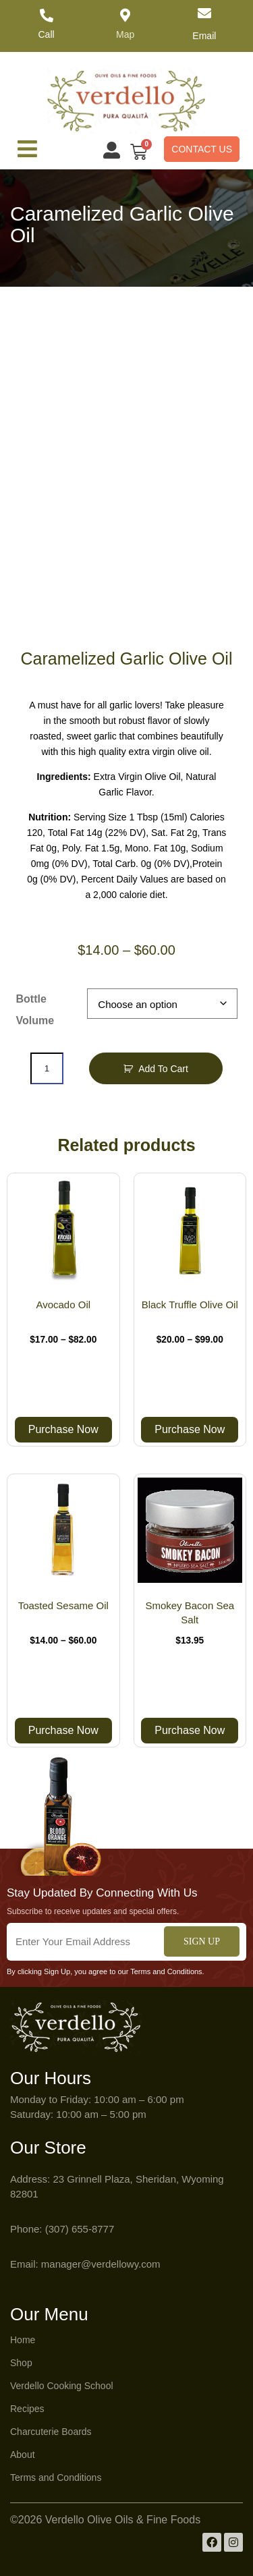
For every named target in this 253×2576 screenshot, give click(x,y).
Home (22, 2339)
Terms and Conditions (55, 2477)
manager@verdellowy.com (101, 2264)
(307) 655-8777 (80, 2229)
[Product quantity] (46, 1068)
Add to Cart (163, 1068)
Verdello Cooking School (61, 2385)
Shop (21, 2362)
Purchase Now (63, 1429)
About (22, 2454)
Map (125, 34)
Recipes (27, 2408)
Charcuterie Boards (51, 2431)
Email (204, 35)
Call (46, 34)
